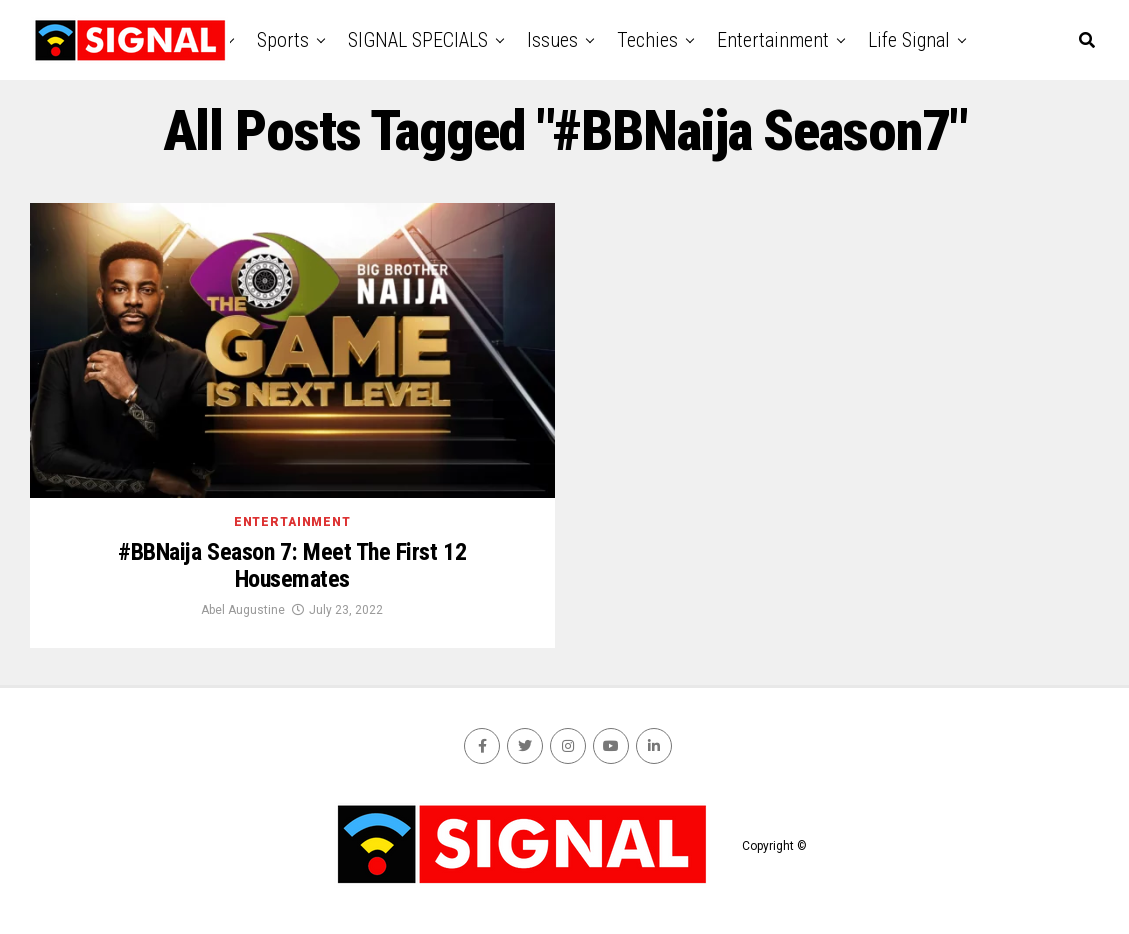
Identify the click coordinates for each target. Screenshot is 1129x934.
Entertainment (773, 40)
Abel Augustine (243, 610)
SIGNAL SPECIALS (418, 40)
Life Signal (909, 40)
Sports (283, 40)
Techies (647, 40)
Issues (552, 40)
